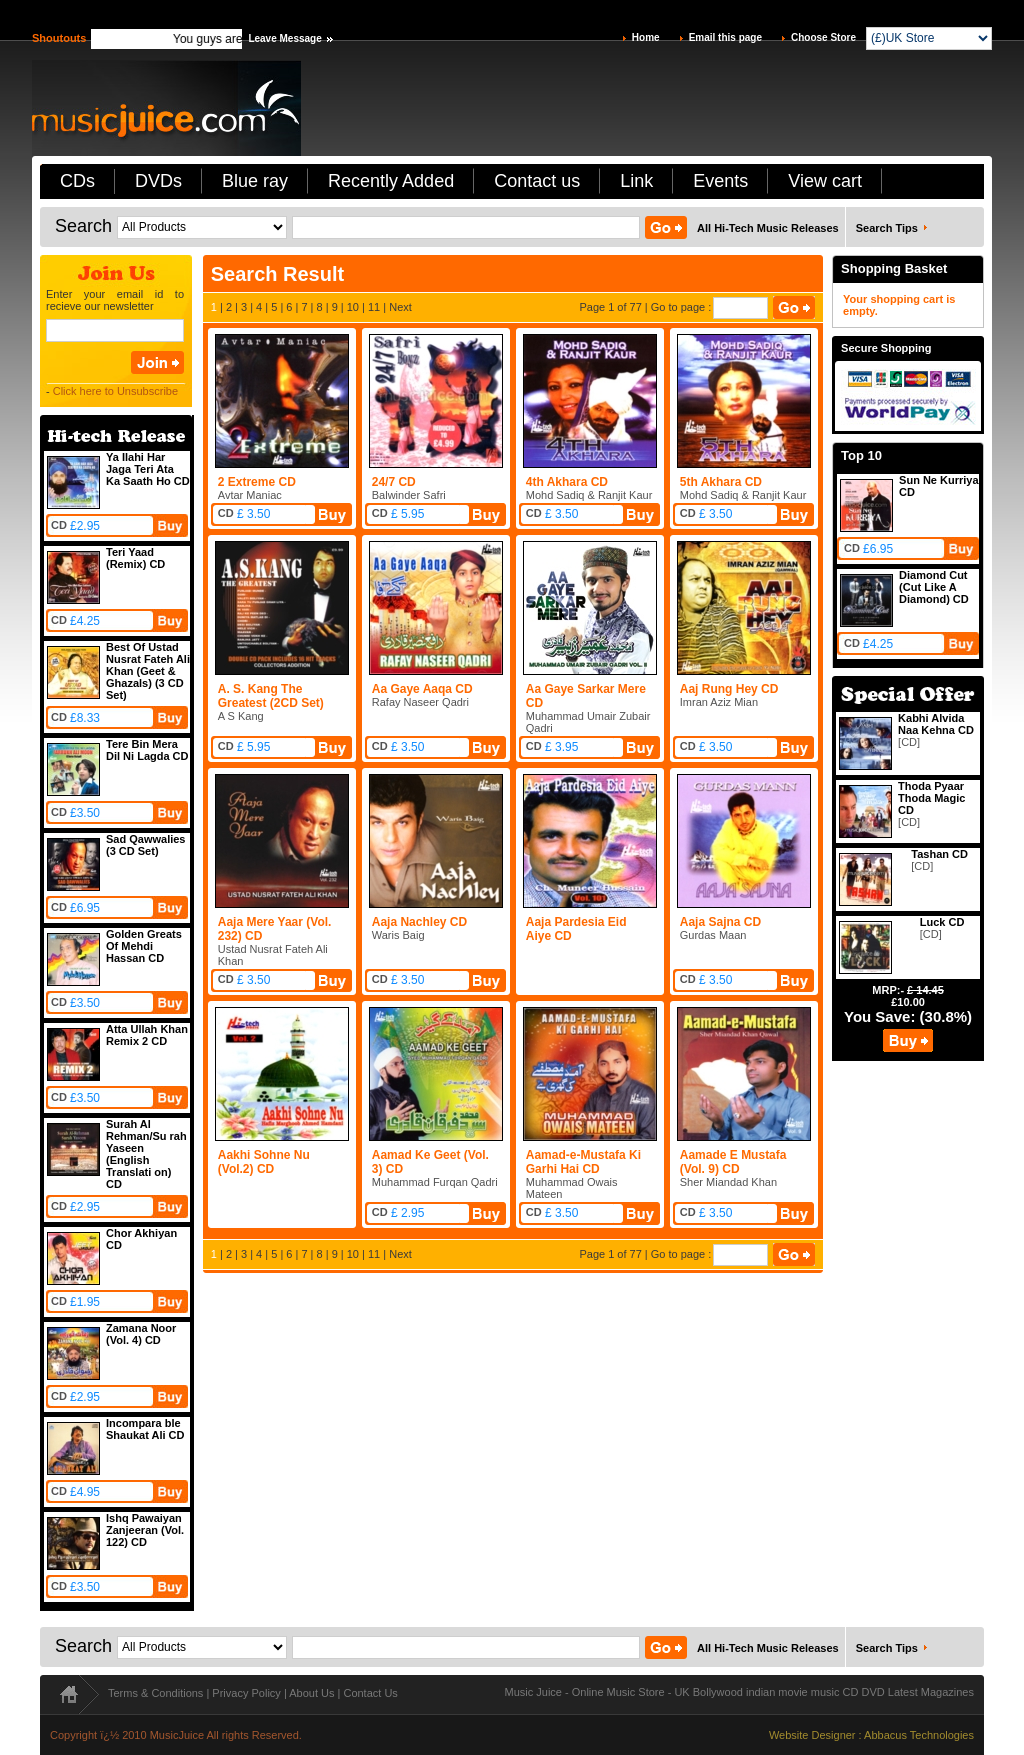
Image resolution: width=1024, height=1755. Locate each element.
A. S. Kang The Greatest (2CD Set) (271, 696)
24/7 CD (394, 482)
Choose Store (823, 37)
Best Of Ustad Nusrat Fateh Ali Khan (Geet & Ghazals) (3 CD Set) (148, 671)
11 (374, 307)
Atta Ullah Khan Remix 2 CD (147, 1035)
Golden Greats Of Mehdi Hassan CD (144, 946)
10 (353, 307)
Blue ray (255, 181)
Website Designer (812, 1735)
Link (636, 181)
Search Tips (887, 228)
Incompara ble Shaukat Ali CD (145, 1429)
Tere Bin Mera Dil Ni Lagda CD (147, 750)
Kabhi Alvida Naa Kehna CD (936, 724)
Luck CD (942, 922)
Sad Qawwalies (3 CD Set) (145, 845)
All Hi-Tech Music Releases (768, 228)
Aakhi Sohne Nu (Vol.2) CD (264, 1162)
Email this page (725, 37)
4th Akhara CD (567, 482)
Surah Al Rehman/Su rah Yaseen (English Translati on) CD (146, 1154)
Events (720, 181)
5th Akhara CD (721, 482)
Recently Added (391, 181)
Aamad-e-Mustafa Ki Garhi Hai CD (583, 1162)
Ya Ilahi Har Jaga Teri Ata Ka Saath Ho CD (148, 469)
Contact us (537, 181)
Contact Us (370, 1693)
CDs (77, 181)
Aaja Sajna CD (720, 922)
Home (646, 37)
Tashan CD (939, 854)
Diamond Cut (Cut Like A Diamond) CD (934, 587)
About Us (311, 1693)
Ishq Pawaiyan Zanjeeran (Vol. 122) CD (145, 1530)
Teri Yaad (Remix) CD (135, 558)
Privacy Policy (246, 1693)
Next (400, 307)
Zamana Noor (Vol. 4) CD (141, 1334)
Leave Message (284, 38)
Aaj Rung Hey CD (729, 689)
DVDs (158, 181)
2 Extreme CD (257, 482)
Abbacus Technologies (919, 1735)
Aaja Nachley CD (419, 922)
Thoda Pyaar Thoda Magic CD (931, 798)
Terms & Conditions (155, 1693)
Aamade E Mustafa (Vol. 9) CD (733, 1162)
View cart (825, 181)
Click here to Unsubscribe (115, 391)
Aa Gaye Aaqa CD (422, 689)
